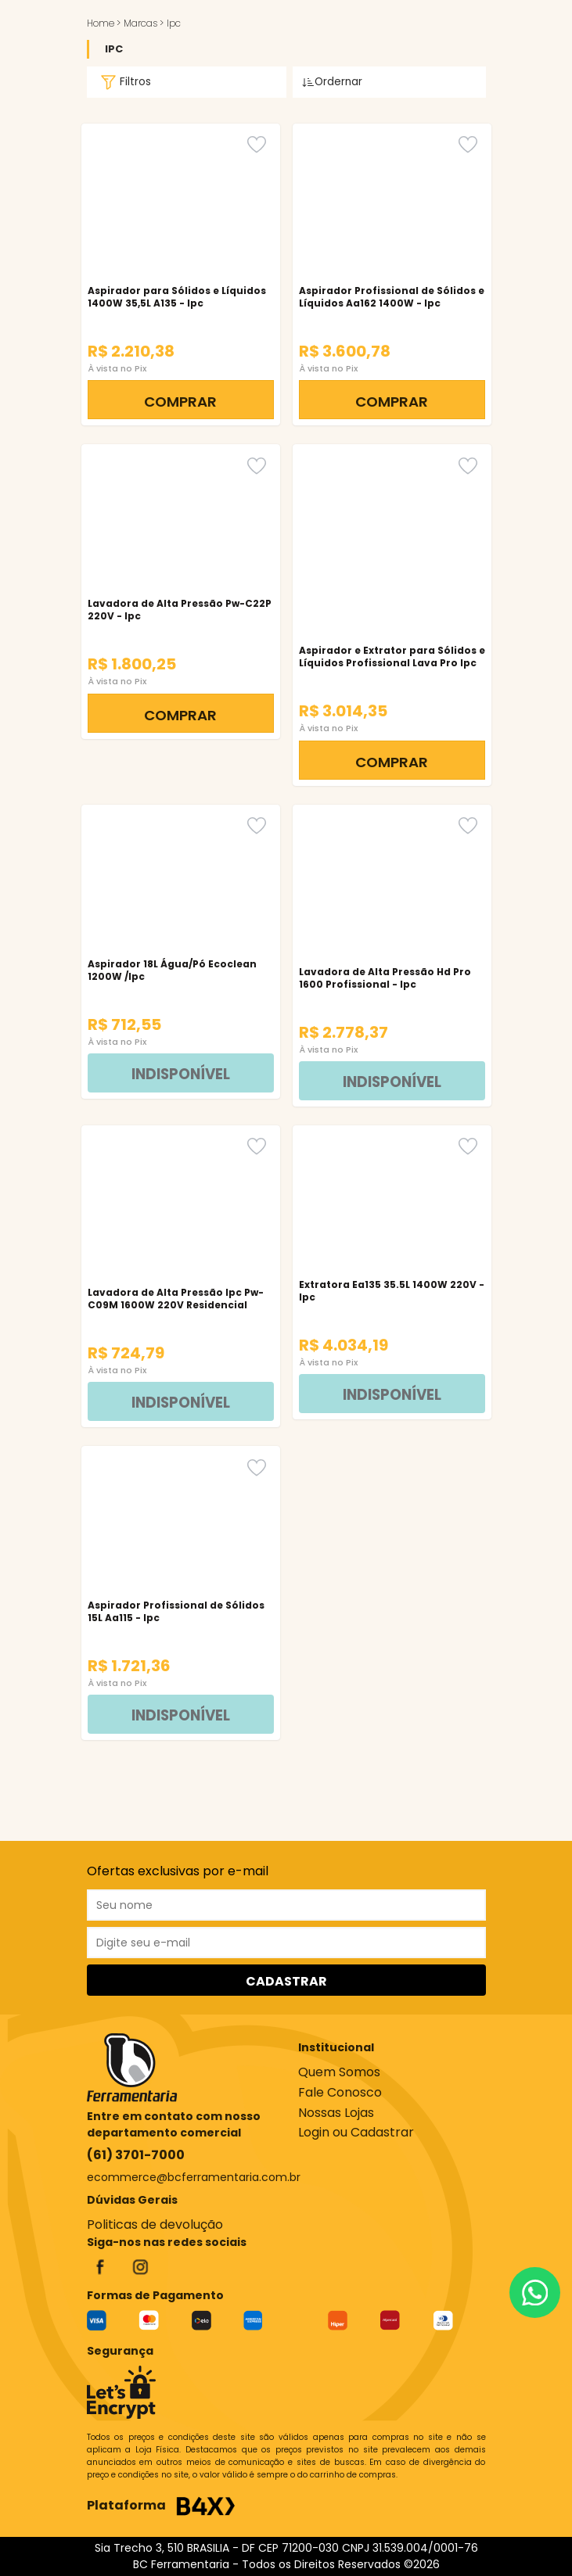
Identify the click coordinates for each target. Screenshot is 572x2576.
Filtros (123, 82)
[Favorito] (257, 144)
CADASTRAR (286, 1981)
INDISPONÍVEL (180, 1074)
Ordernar (332, 81)
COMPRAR (180, 401)
